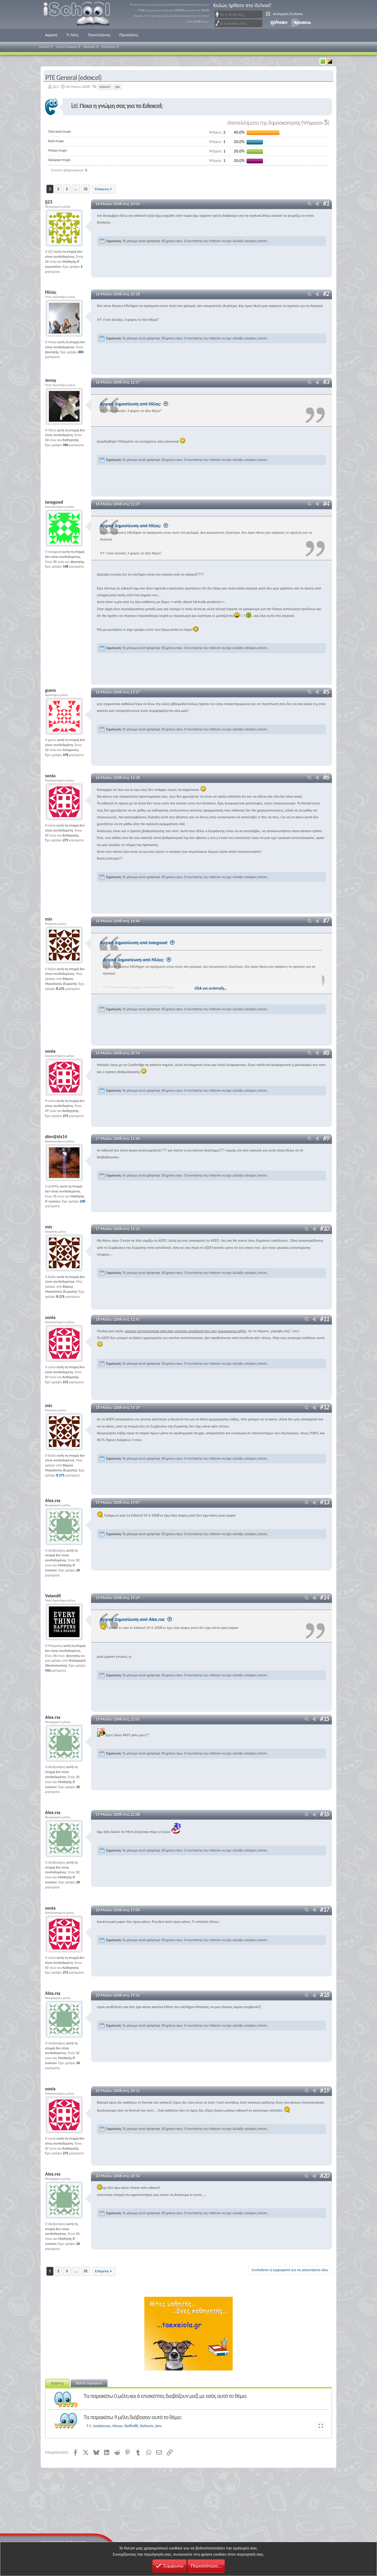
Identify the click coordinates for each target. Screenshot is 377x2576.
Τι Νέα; (72, 34)
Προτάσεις (128, 34)
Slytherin (146, 2424)
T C (89, 2424)
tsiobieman (101, 2424)
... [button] (75, 189)
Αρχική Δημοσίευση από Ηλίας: (151, 404)
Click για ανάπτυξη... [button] (212, 987)
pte (117, 87)
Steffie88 (131, 2424)
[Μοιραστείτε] (317, 204)
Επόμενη (102, 189)
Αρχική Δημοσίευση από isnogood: (154, 942)
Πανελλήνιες (99, 34)
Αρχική (51, 34)
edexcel (104, 87)
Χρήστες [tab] (57, 2382)
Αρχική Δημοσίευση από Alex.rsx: (153, 1618)
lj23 (55, 86)
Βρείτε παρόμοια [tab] (89, 2382)
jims (158, 2424)
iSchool (80, 14)
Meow (118, 2424)
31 (85, 189)
